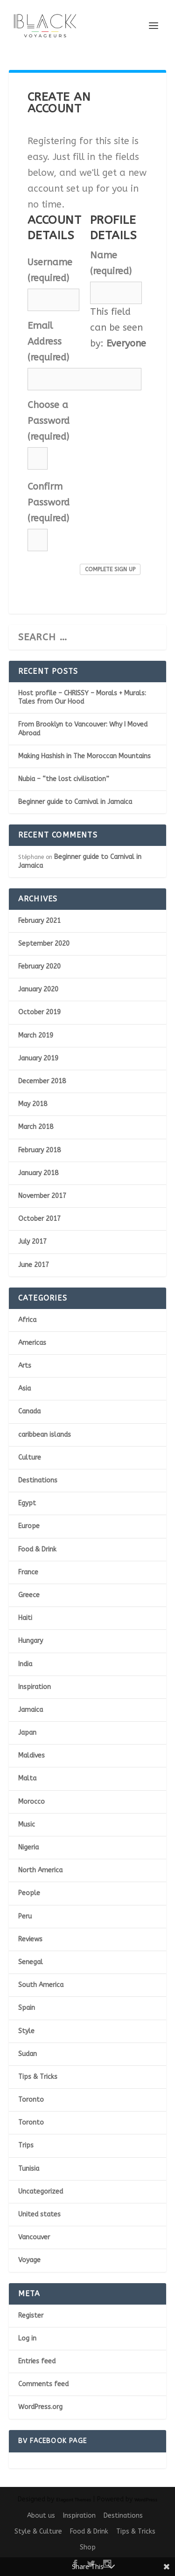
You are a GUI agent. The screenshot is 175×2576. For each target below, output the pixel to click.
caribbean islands (44, 1435)
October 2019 (39, 1012)
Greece (29, 1595)
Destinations (37, 1480)
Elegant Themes (73, 2500)
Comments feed (43, 2384)
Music (26, 1824)
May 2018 (32, 1104)
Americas (32, 1343)
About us (41, 2516)
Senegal (30, 1962)
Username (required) (50, 270)
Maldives (31, 1755)
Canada (29, 1411)
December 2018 (42, 1081)
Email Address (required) (48, 341)
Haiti (25, 1618)
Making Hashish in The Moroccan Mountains (84, 756)
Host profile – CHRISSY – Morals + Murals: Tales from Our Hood (82, 697)
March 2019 (35, 1035)
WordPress (145, 2500)
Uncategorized (40, 2191)
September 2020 (44, 944)
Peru (25, 1916)
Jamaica (30, 1710)
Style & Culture (38, 2531)
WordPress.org (40, 2407)
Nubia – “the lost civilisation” (63, 779)
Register (30, 2316)
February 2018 (39, 1150)
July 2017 (32, 1242)
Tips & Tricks (37, 2077)
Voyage (29, 2260)
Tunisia (28, 2169)
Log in (27, 2338)
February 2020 (39, 966)
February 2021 (39, 921)
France (28, 1572)
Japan (27, 1733)
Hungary (30, 1641)
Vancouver (34, 2237)
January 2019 (38, 1058)
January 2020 (38, 989)
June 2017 (33, 1265)
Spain (26, 2008)
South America (40, 1985)
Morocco (31, 1802)
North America (40, 1870)
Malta (27, 1778)
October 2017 (39, 1219)
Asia (24, 1388)
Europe (29, 1526)
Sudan (27, 2054)
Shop (88, 2547)
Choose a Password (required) (49, 421)
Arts (24, 1366)
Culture (29, 1457)
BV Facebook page (52, 2441)
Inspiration (34, 1687)
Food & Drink (37, 1549)
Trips (26, 2145)
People (29, 1893)
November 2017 (42, 1196)
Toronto (31, 2100)
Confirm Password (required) (49, 502)
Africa (27, 1320)
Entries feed (37, 2361)
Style (26, 2031)
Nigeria (28, 1847)
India (25, 1664)
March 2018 (35, 1127)
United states (39, 2214)
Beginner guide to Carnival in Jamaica (75, 802)
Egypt (27, 1503)
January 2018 (38, 1173)
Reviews (30, 1939)
